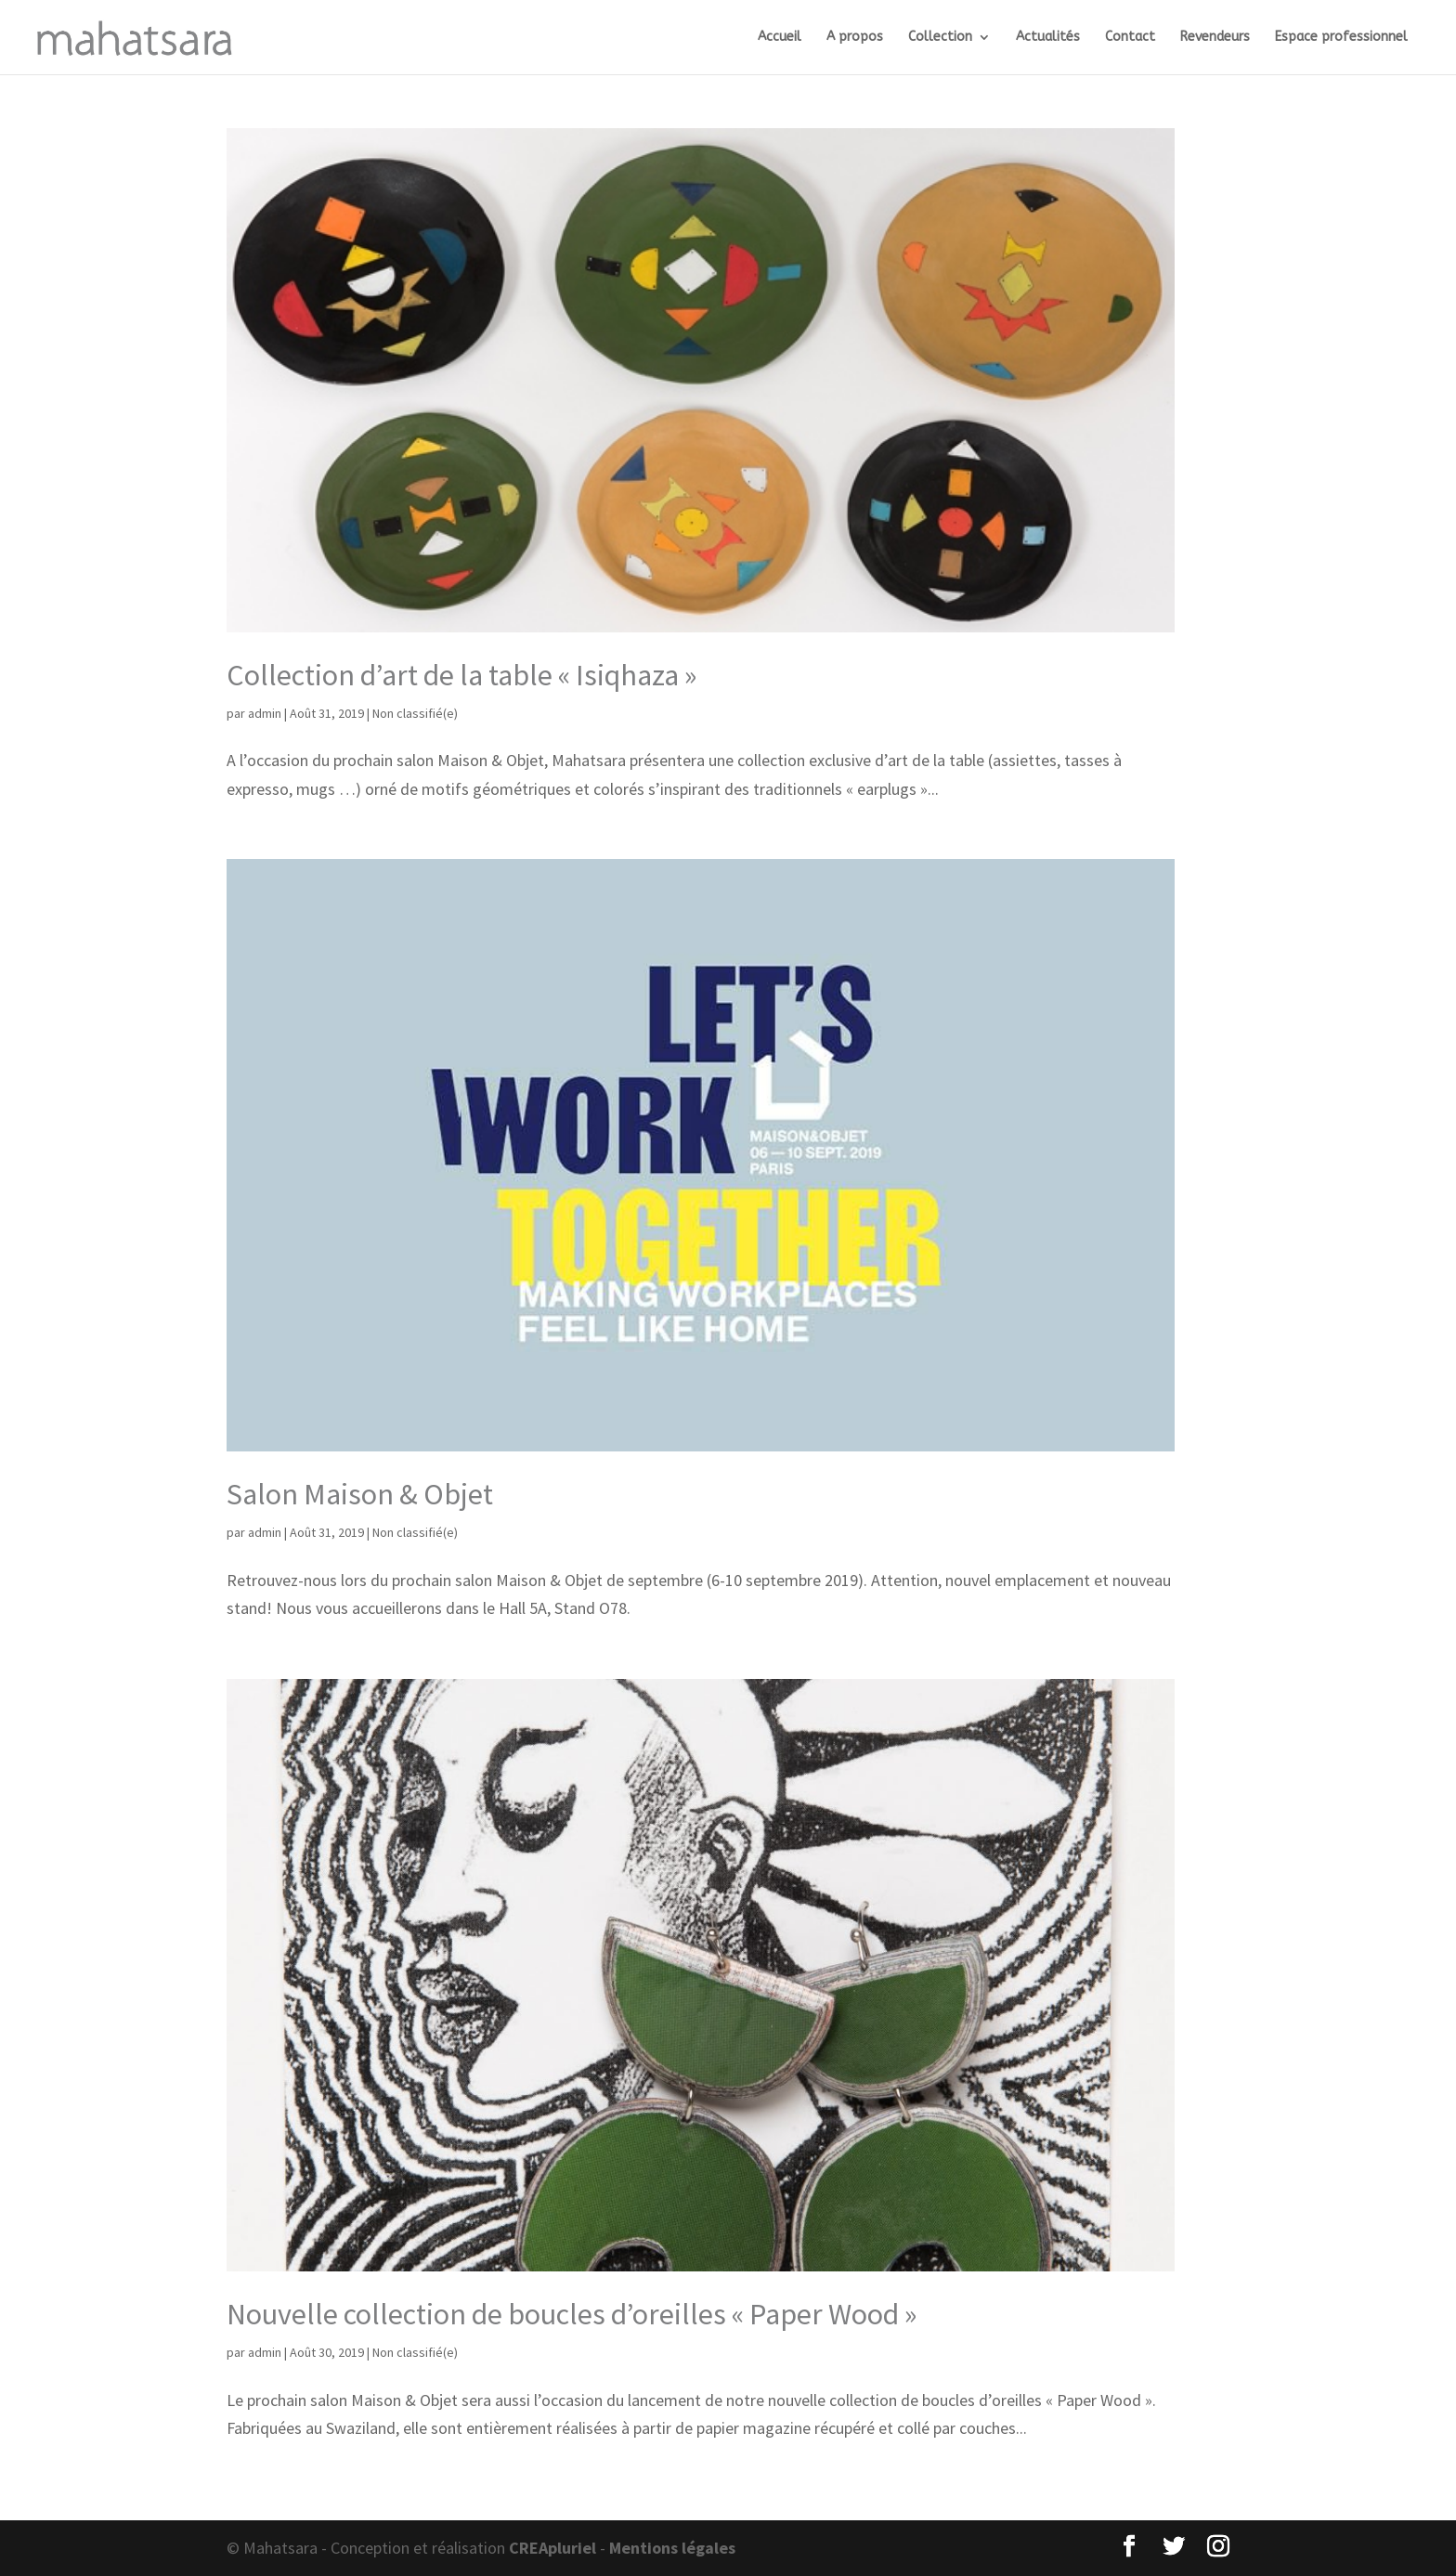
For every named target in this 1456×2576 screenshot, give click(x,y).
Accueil (779, 38)
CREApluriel (552, 2547)
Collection (940, 38)
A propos (854, 38)
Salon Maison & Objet (360, 1494)
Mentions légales (672, 2547)
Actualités (1048, 38)
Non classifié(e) (415, 713)
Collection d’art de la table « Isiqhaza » (461, 675)
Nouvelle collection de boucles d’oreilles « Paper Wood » (571, 2314)
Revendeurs (1215, 38)
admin (264, 713)
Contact (1130, 38)
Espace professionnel (1341, 38)
